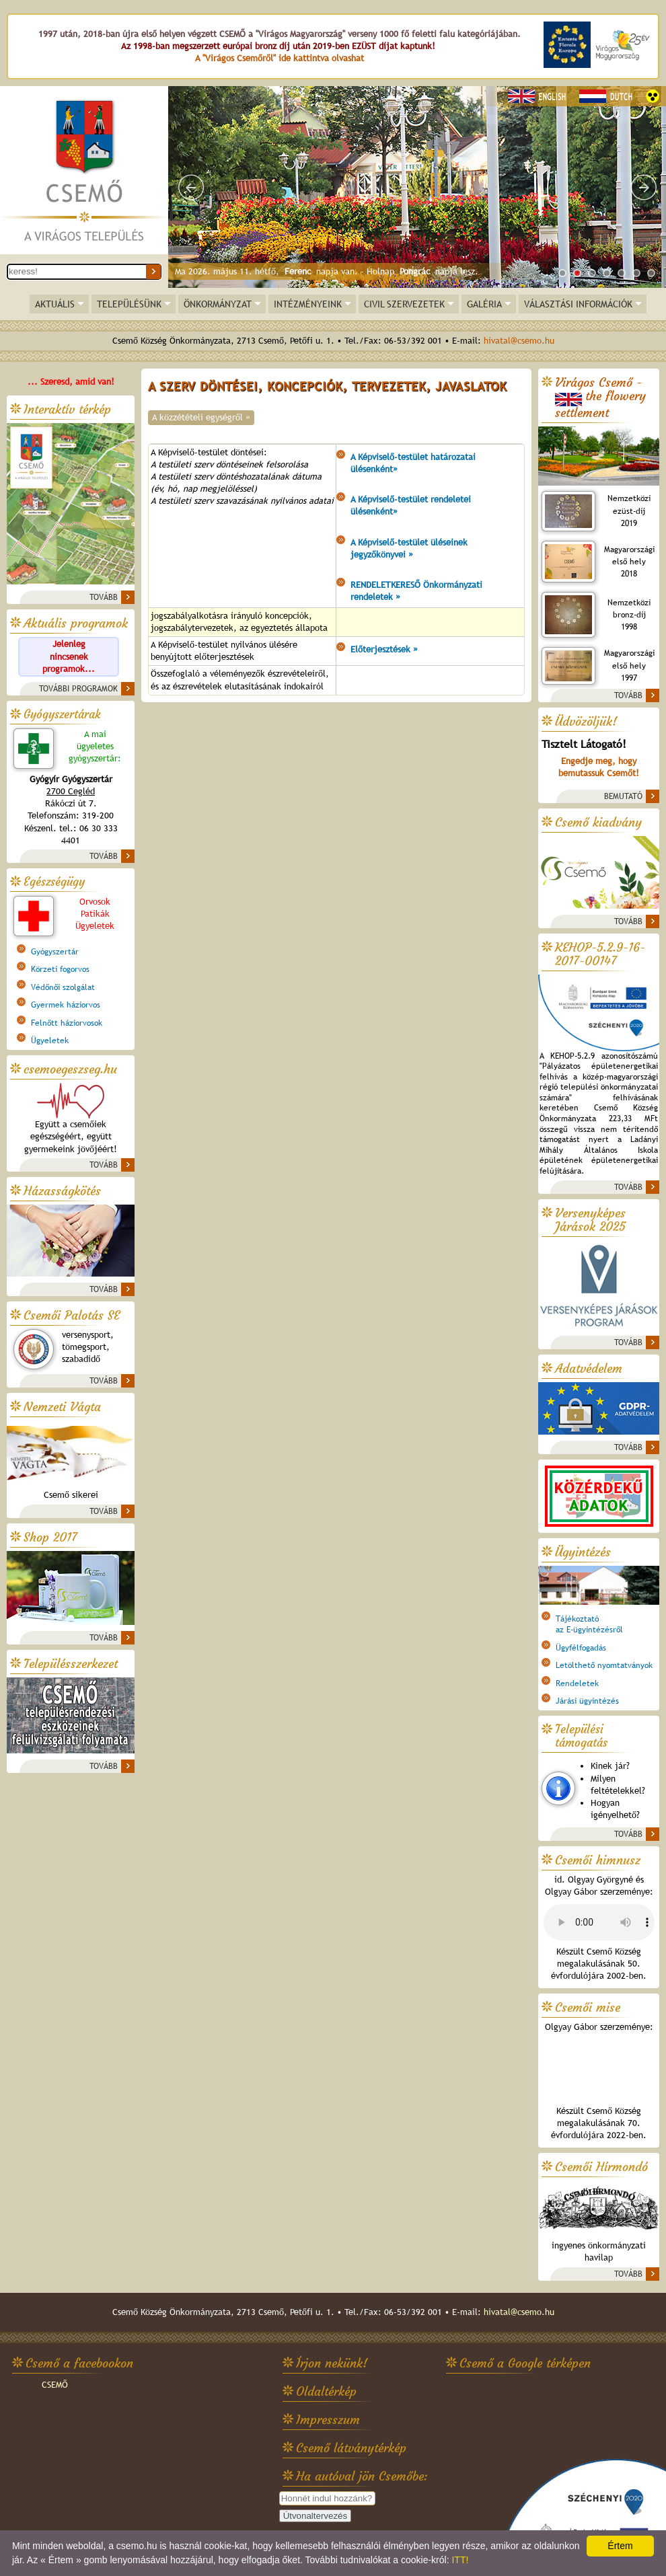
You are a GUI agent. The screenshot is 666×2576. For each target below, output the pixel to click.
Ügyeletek (50, 1040)
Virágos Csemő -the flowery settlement (600, 398)
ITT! (459, 2559)
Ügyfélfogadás (581, 1648)
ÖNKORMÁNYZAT (218, 304)
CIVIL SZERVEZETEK (404, 304)
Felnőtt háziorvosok (66, 1023)
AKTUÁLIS (55, 304)
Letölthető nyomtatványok (604, 1665)
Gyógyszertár (55, 951)
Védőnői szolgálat (63, 987)
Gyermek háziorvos (65, 1005)
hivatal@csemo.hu (519, 341)
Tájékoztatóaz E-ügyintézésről (589, 1624)
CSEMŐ (55, 2385)
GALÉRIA (484, 304)
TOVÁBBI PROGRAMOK (78, 688)
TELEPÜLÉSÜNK (129, 304)
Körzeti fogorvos (60, 969)
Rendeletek (577, 1683)
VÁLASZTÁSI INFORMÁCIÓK (578, 304)
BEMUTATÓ (623, 796)
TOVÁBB (103, 597)
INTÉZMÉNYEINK (308, 304)
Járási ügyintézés (587, 1701)
